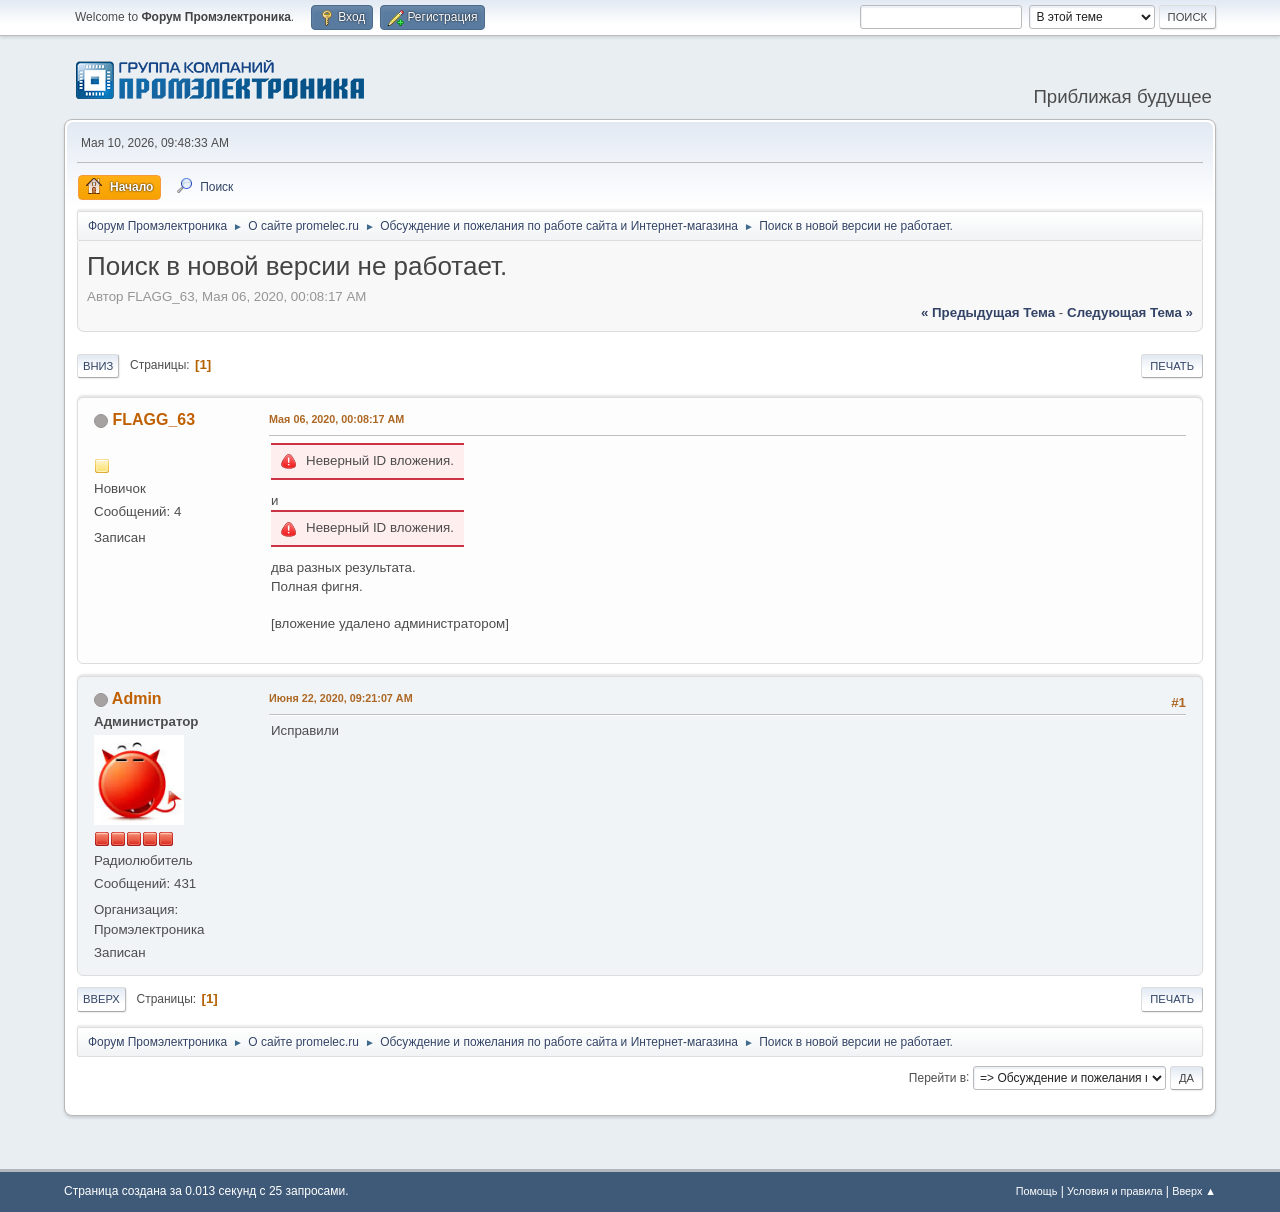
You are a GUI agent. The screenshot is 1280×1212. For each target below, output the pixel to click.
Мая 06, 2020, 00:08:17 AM (336, 419)
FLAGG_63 (153, 419)
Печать (1172, 366)
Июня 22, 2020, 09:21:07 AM (341, 698)
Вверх (101, 999)
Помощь (1037, 1191)
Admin (137, 698)
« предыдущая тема (988, 312)
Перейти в (937, 1077)
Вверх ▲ (1194, 1191)
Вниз (98, 366)
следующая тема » (1130, 312)
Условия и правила (1114, 1191)
